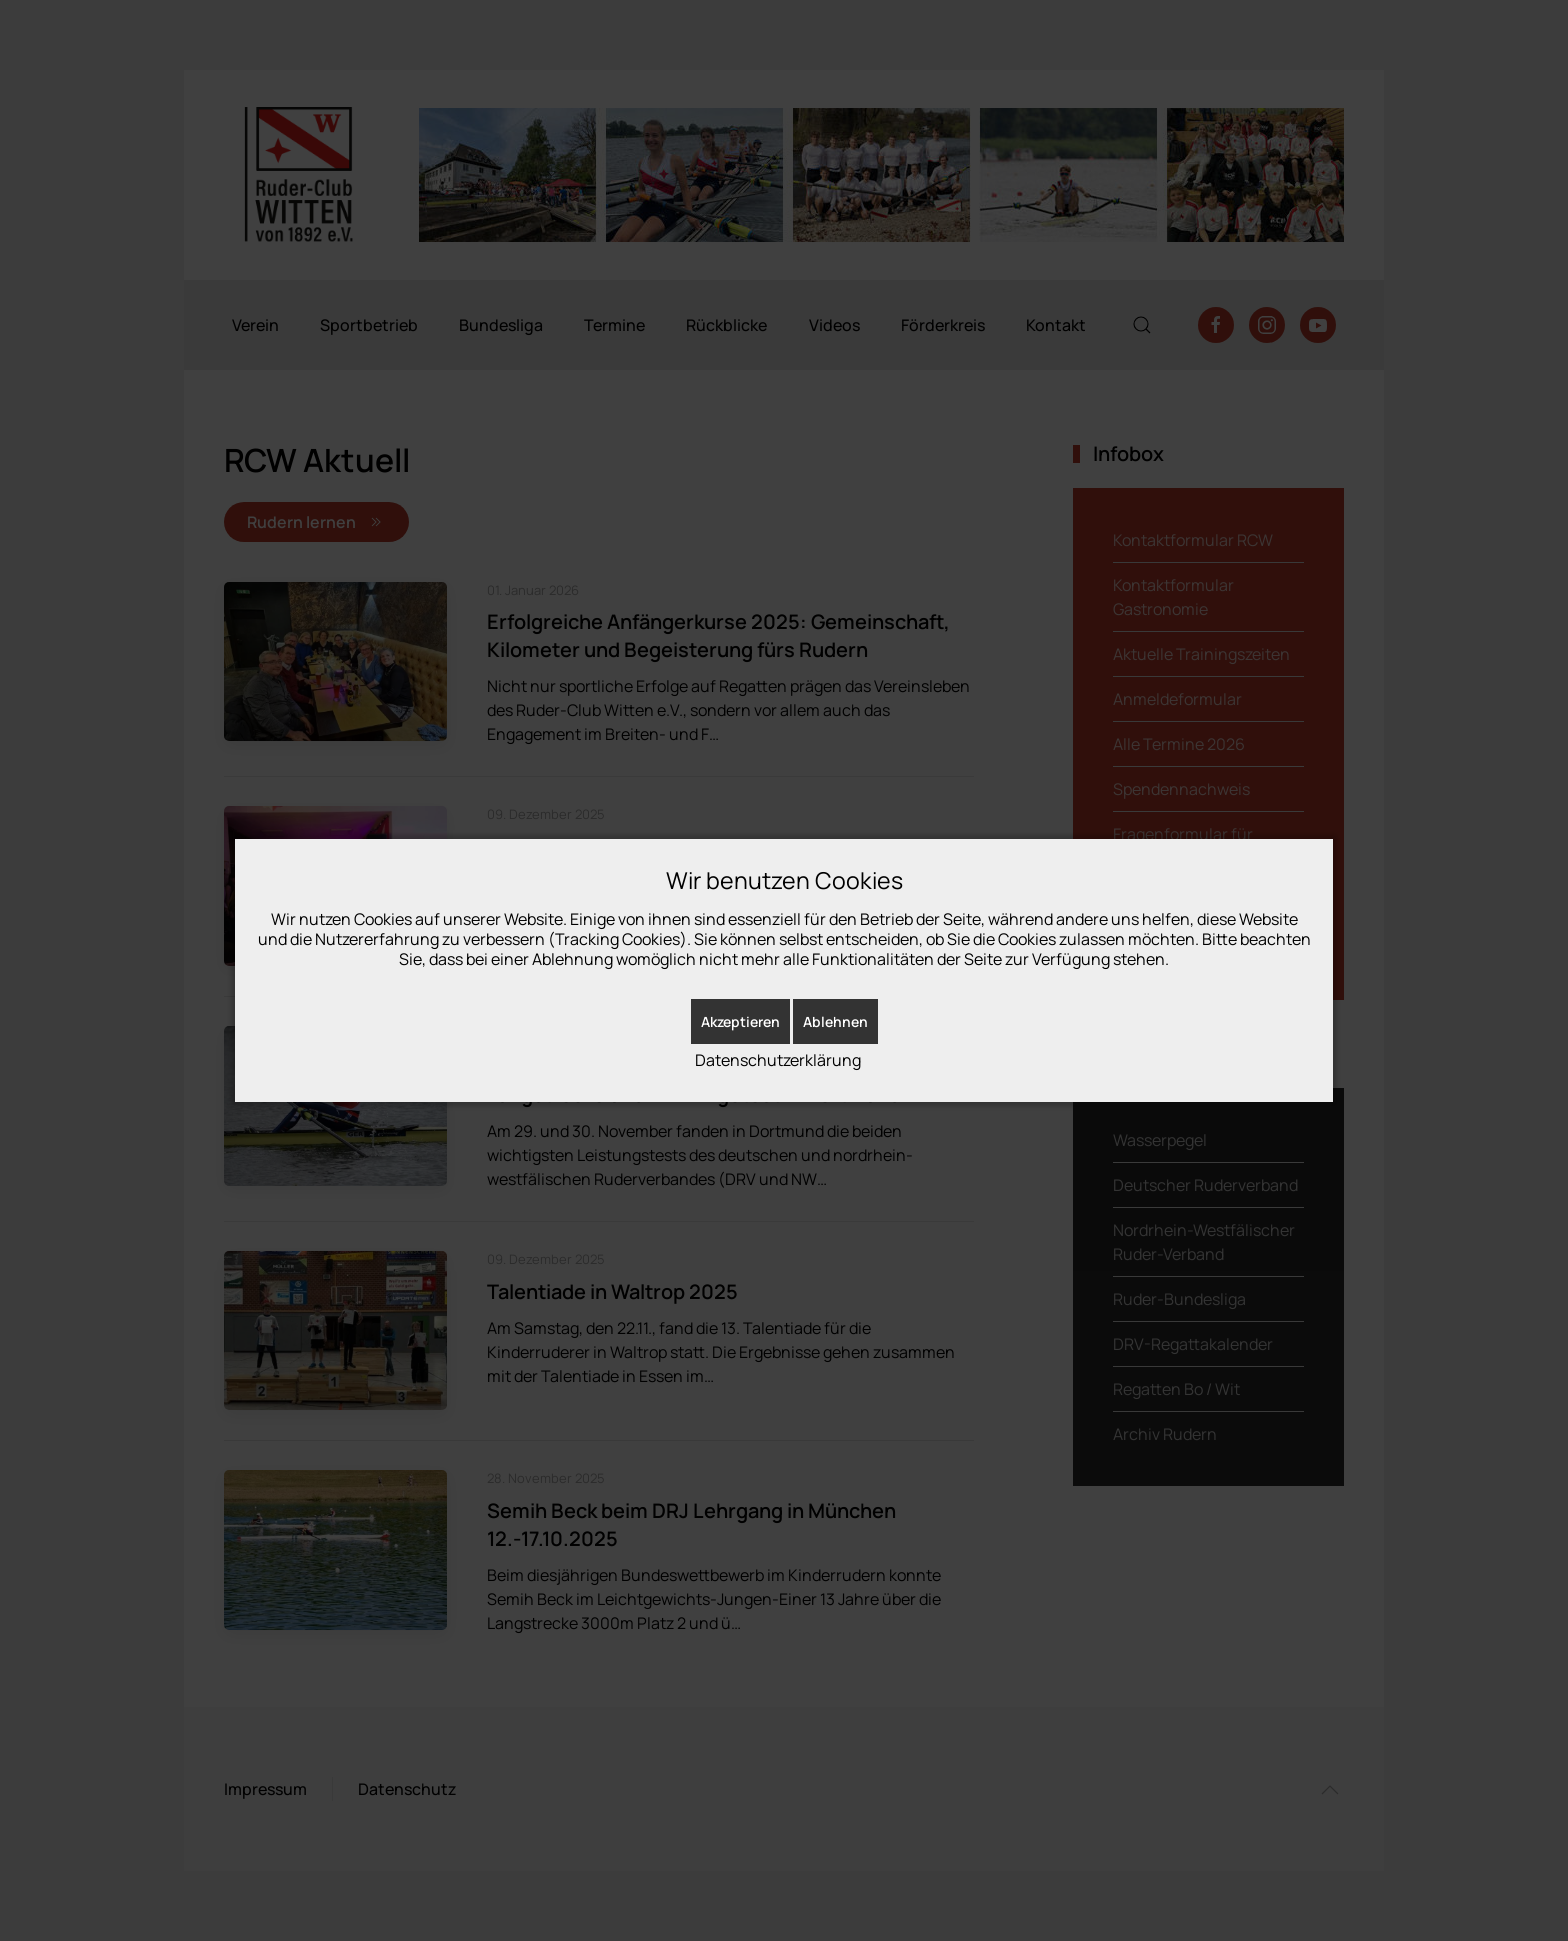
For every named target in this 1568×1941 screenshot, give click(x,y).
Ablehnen (835, 1021)
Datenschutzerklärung (778, 1060)
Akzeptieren (740, 1021)
